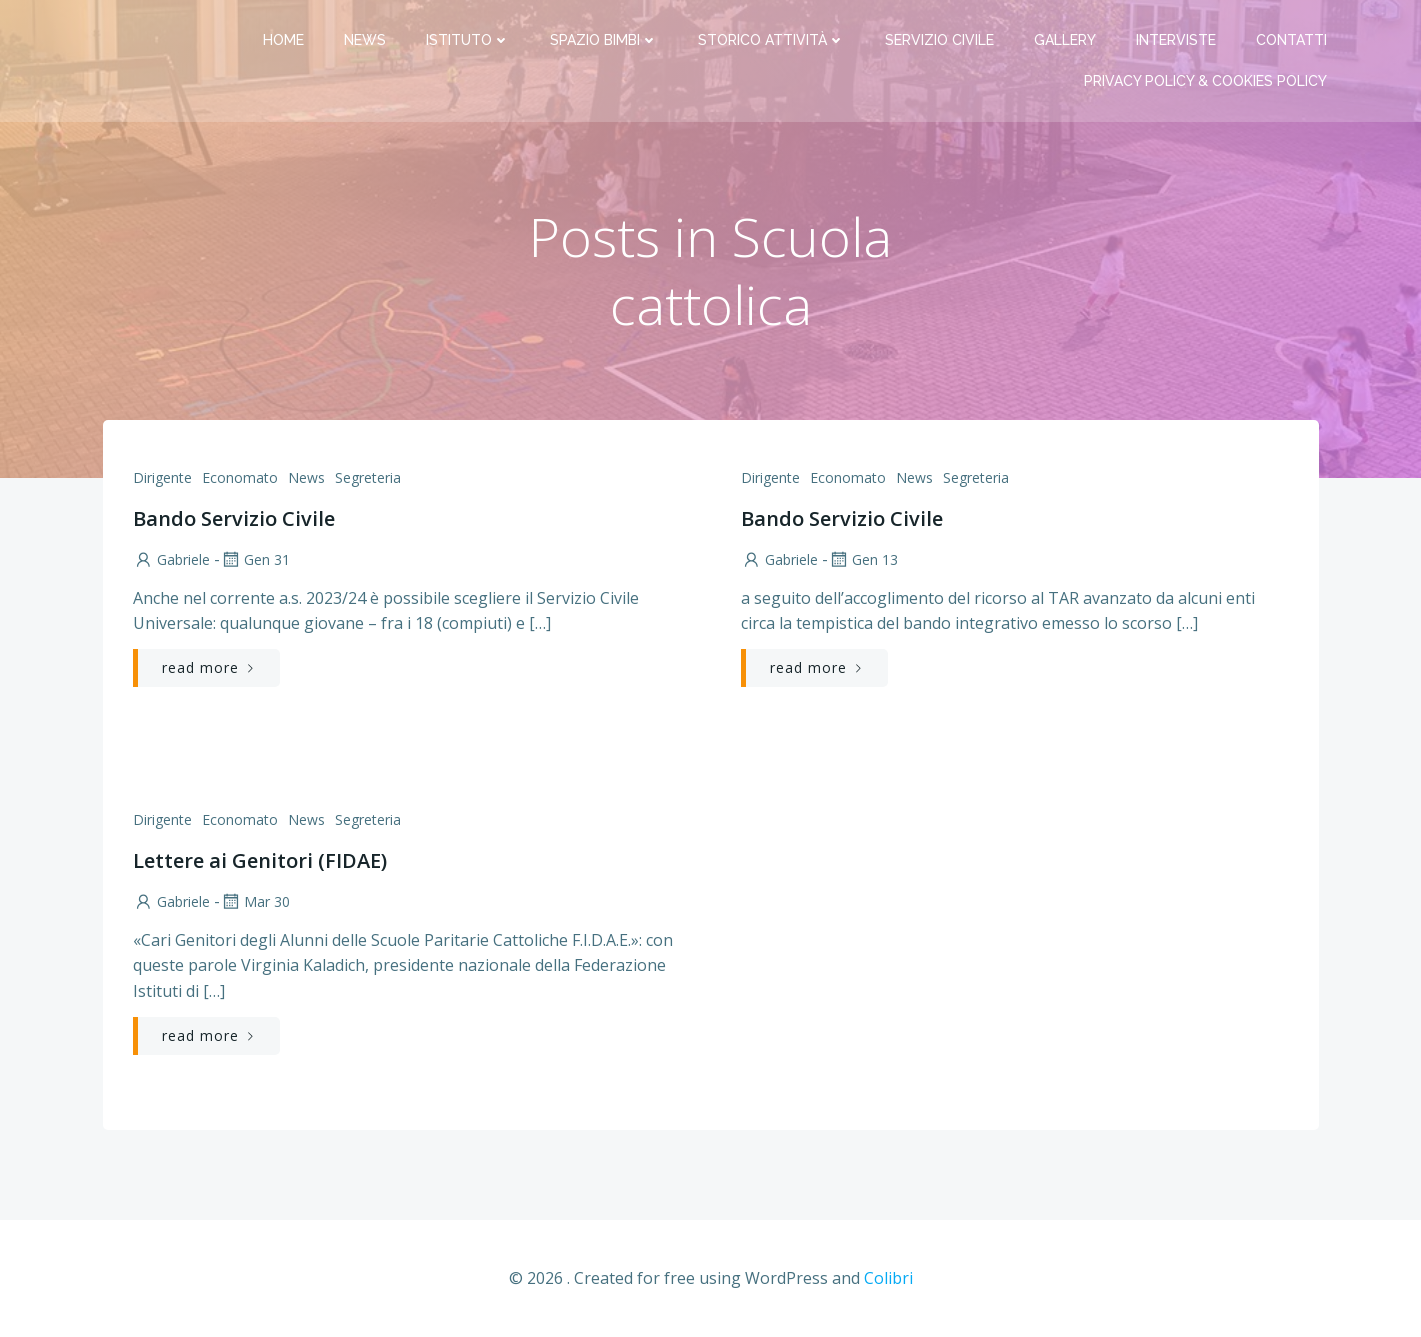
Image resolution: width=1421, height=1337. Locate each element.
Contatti (1291, 40)
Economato (240, 477)
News (365, 40)
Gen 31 (255, 559)
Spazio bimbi (604, 40)
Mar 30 (255, 901)
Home (283, 40)
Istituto (468, 40)
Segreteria (368, 477)
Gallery (1065, 40)
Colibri (888, 1278)
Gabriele (171, 559)
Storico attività (771, 40)
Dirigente (162, 477)
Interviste (1176, 40)
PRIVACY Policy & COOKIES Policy (1205, 81)
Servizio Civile (939, 40)
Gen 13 (863, 559)
